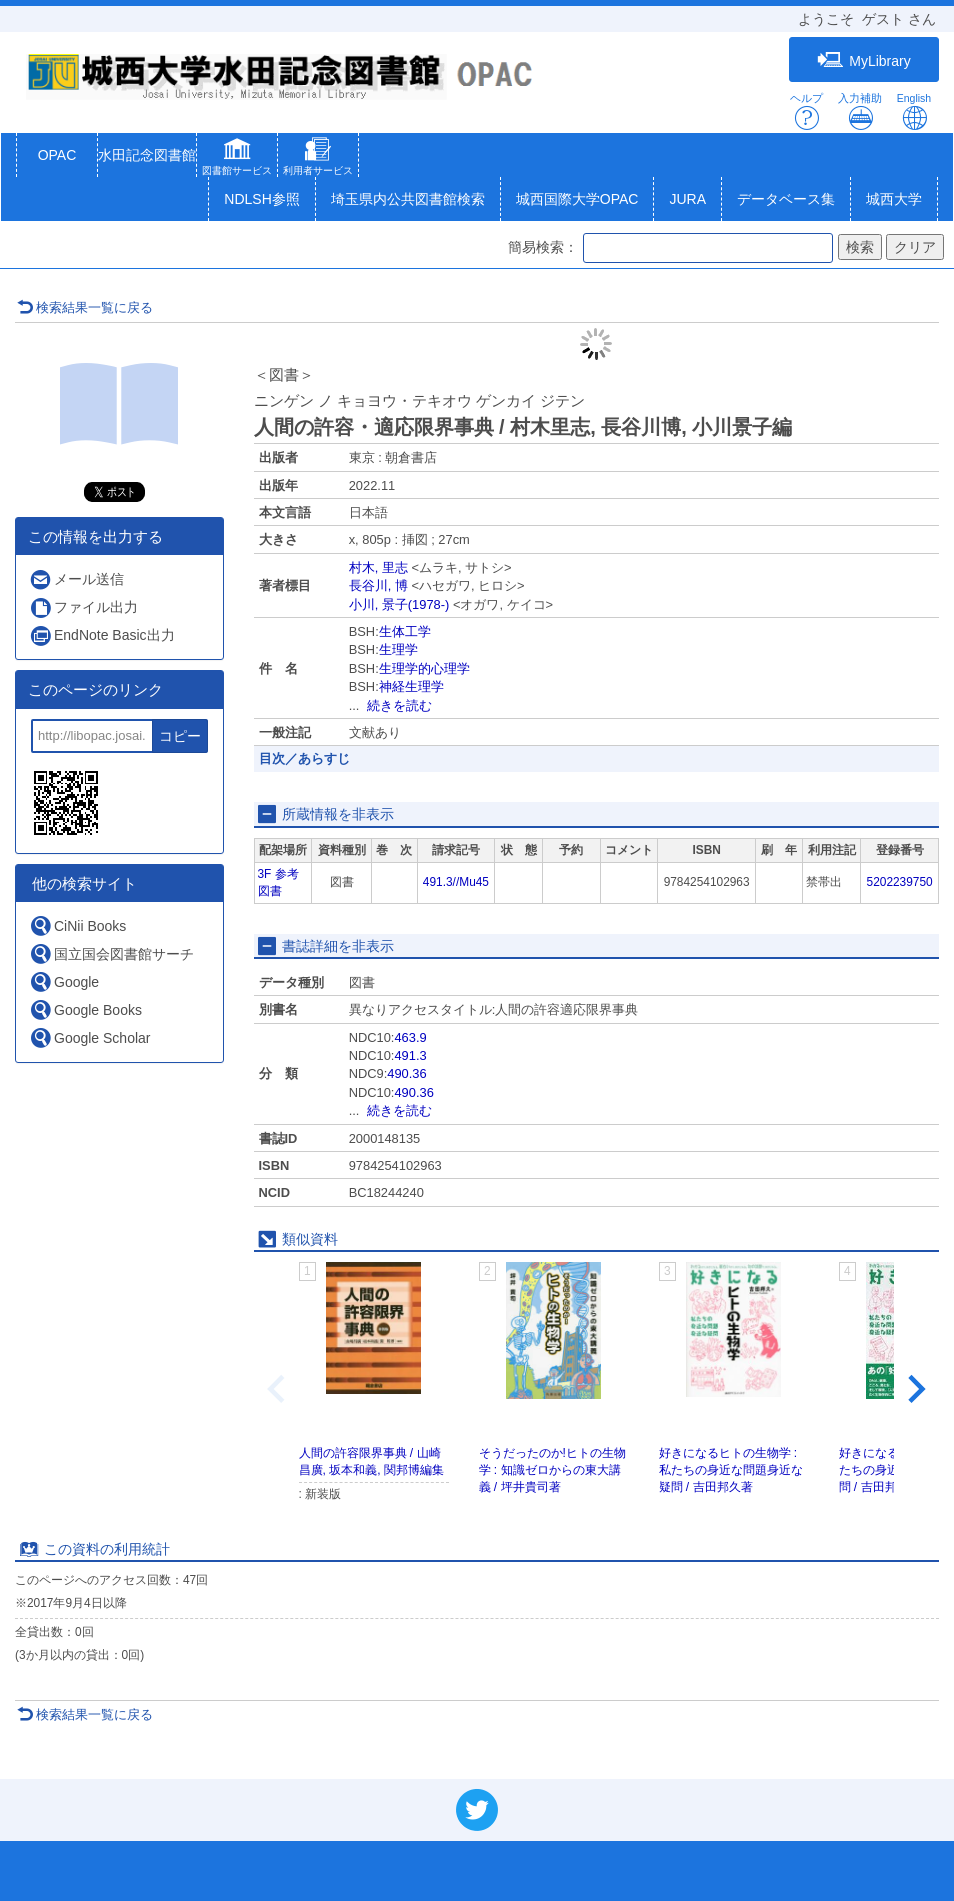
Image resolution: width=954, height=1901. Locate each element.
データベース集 (786, 199)
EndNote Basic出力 (102, 635)
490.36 (406, 1073)
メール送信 (76, 579)
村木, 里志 (378, 567)
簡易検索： (543, 247)
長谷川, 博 (378, 585)
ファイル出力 (83, 607)
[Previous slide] (278, 1390)
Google (64, 981)
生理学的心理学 (424, 668)
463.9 (410, 1037)
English (914, 111)
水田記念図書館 (147, 155)
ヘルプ (806, 111)
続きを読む (399, 705)
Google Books (85, 1009)
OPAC (57, 155)
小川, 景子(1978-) (399, 604)
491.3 (410, 1055)
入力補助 (860, 111)
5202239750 (900, 882)
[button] (237, 159)
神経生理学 (411, 686)
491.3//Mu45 (456, 882)
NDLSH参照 (261, 199)
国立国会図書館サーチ (111, 953)
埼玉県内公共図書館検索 (408, 199)
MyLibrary (863, 60)
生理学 (398, 649)
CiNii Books (77, 925)
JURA (687, 199)
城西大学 (894, 199)
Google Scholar (90, 1037)
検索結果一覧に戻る (85, 307)
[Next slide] (915, 1390)
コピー (180, 736)
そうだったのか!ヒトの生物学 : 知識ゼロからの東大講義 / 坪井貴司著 (552, 1470)
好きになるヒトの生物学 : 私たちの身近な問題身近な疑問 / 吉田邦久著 (731, 1470)
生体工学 (405, 631)
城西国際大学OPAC (577, 199)
